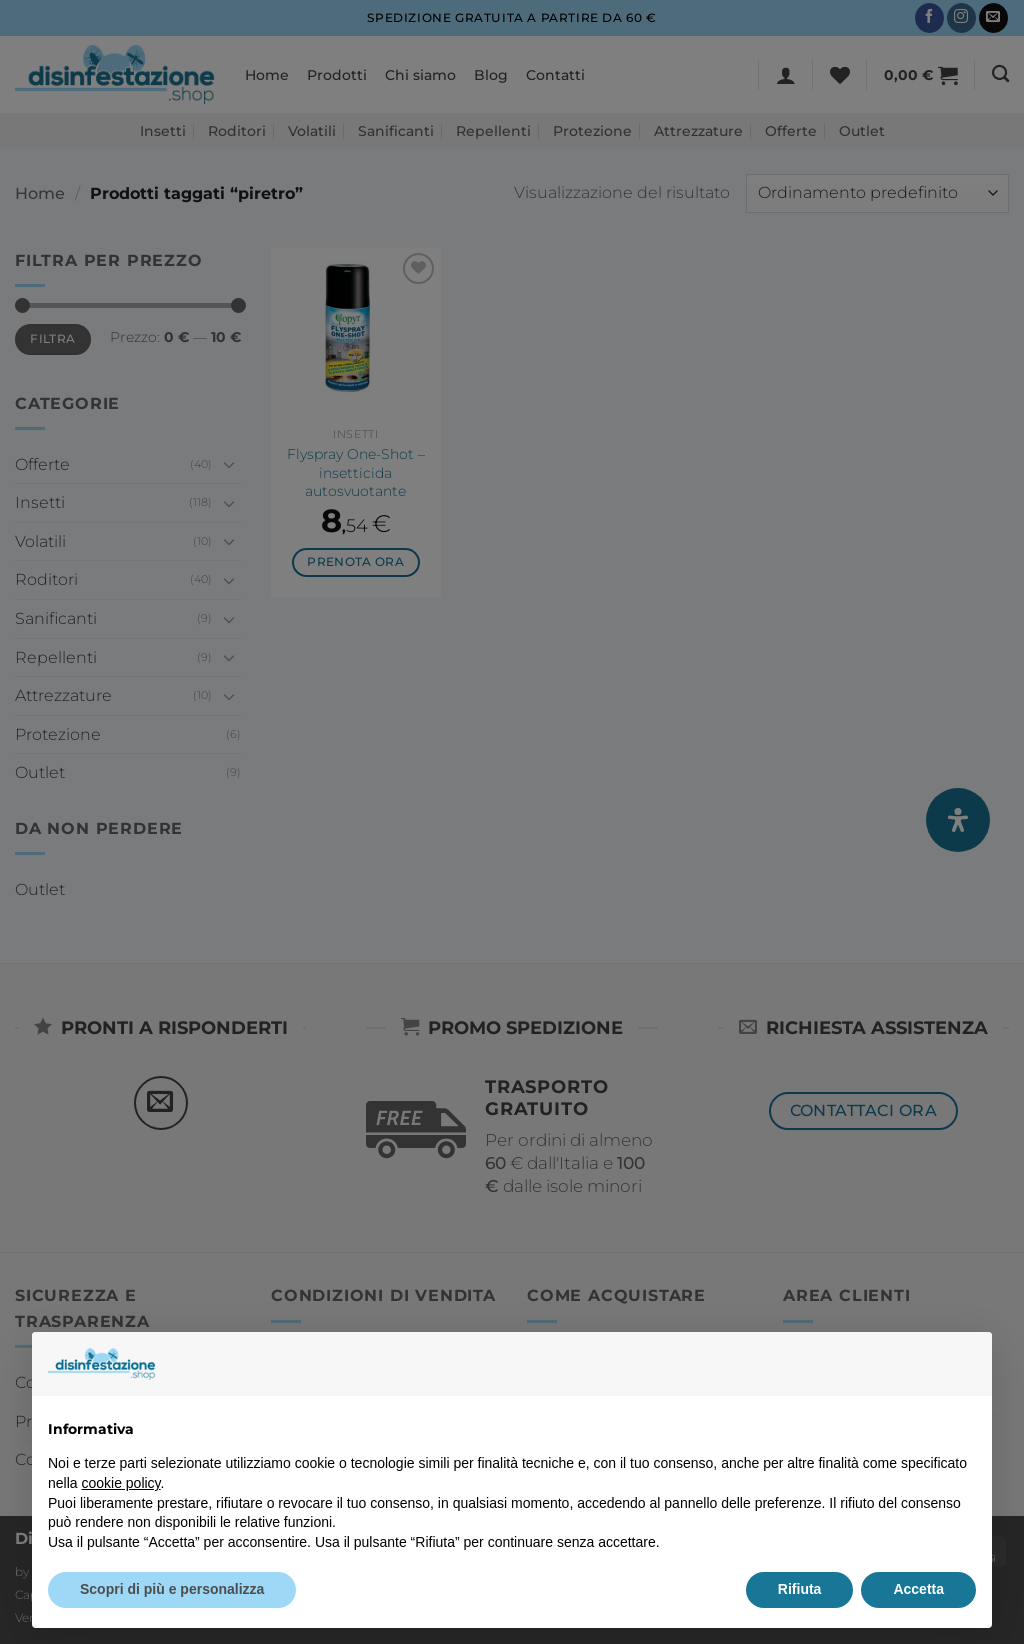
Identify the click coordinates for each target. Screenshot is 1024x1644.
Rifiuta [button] (800, 1589)
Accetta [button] (918, 1589)
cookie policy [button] (120, 1483)
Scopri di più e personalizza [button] (172, 1589)
